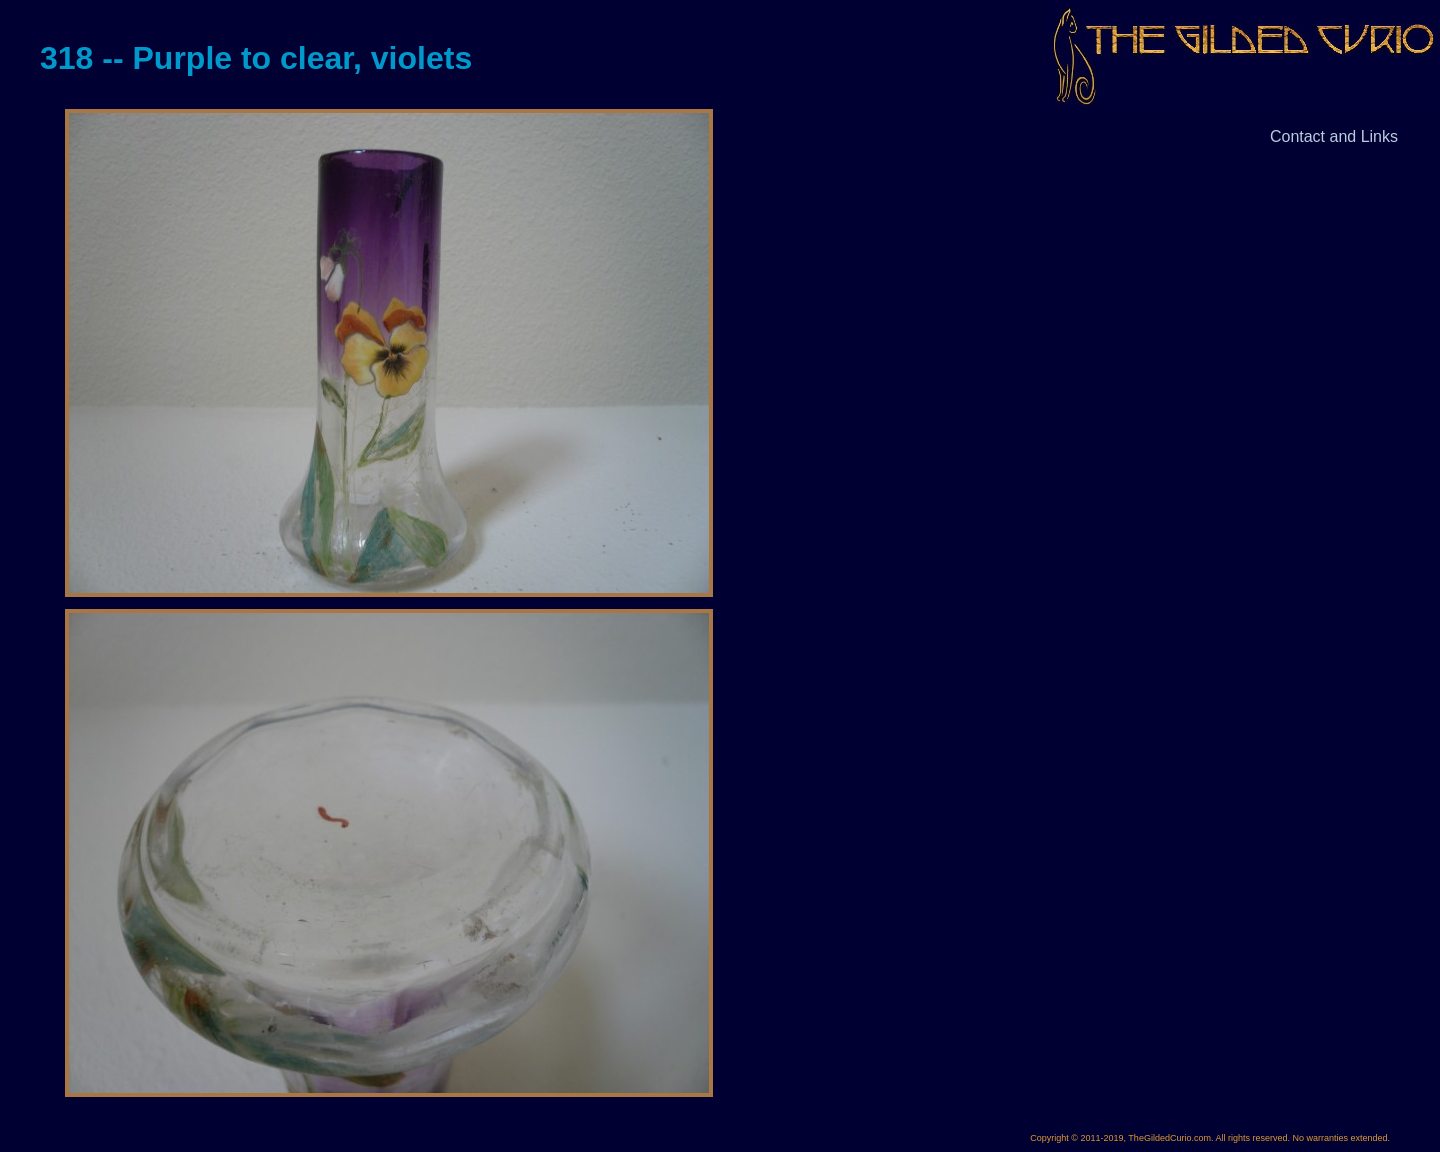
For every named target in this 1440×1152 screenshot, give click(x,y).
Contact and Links (1334, 136)
